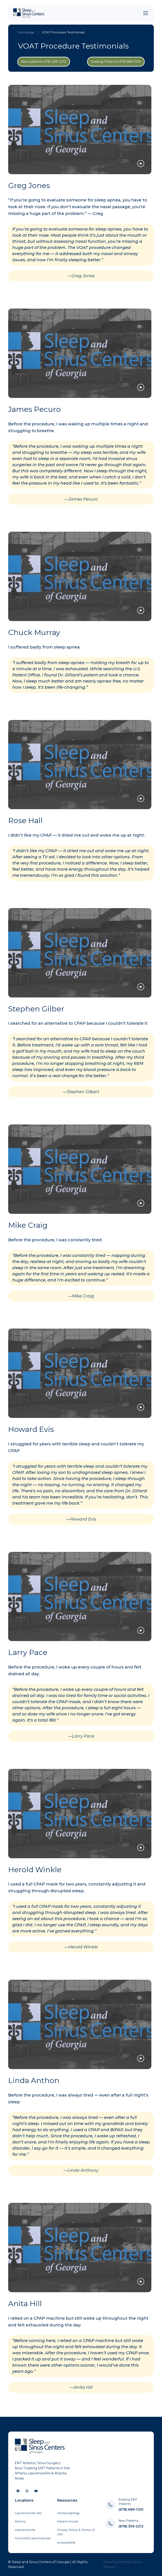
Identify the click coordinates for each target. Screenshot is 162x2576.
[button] (145, 13)
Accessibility (66, 2542)
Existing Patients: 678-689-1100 (116, 62)
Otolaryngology (68, 2513)
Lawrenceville (25, 2530)
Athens (20, 2521)
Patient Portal (67, 2521)
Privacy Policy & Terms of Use (75, 2532)
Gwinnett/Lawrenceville (33, 2538)
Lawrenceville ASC (28, 2513)
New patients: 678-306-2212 (43, 62)
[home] (29, 13)
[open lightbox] (79, 129)
